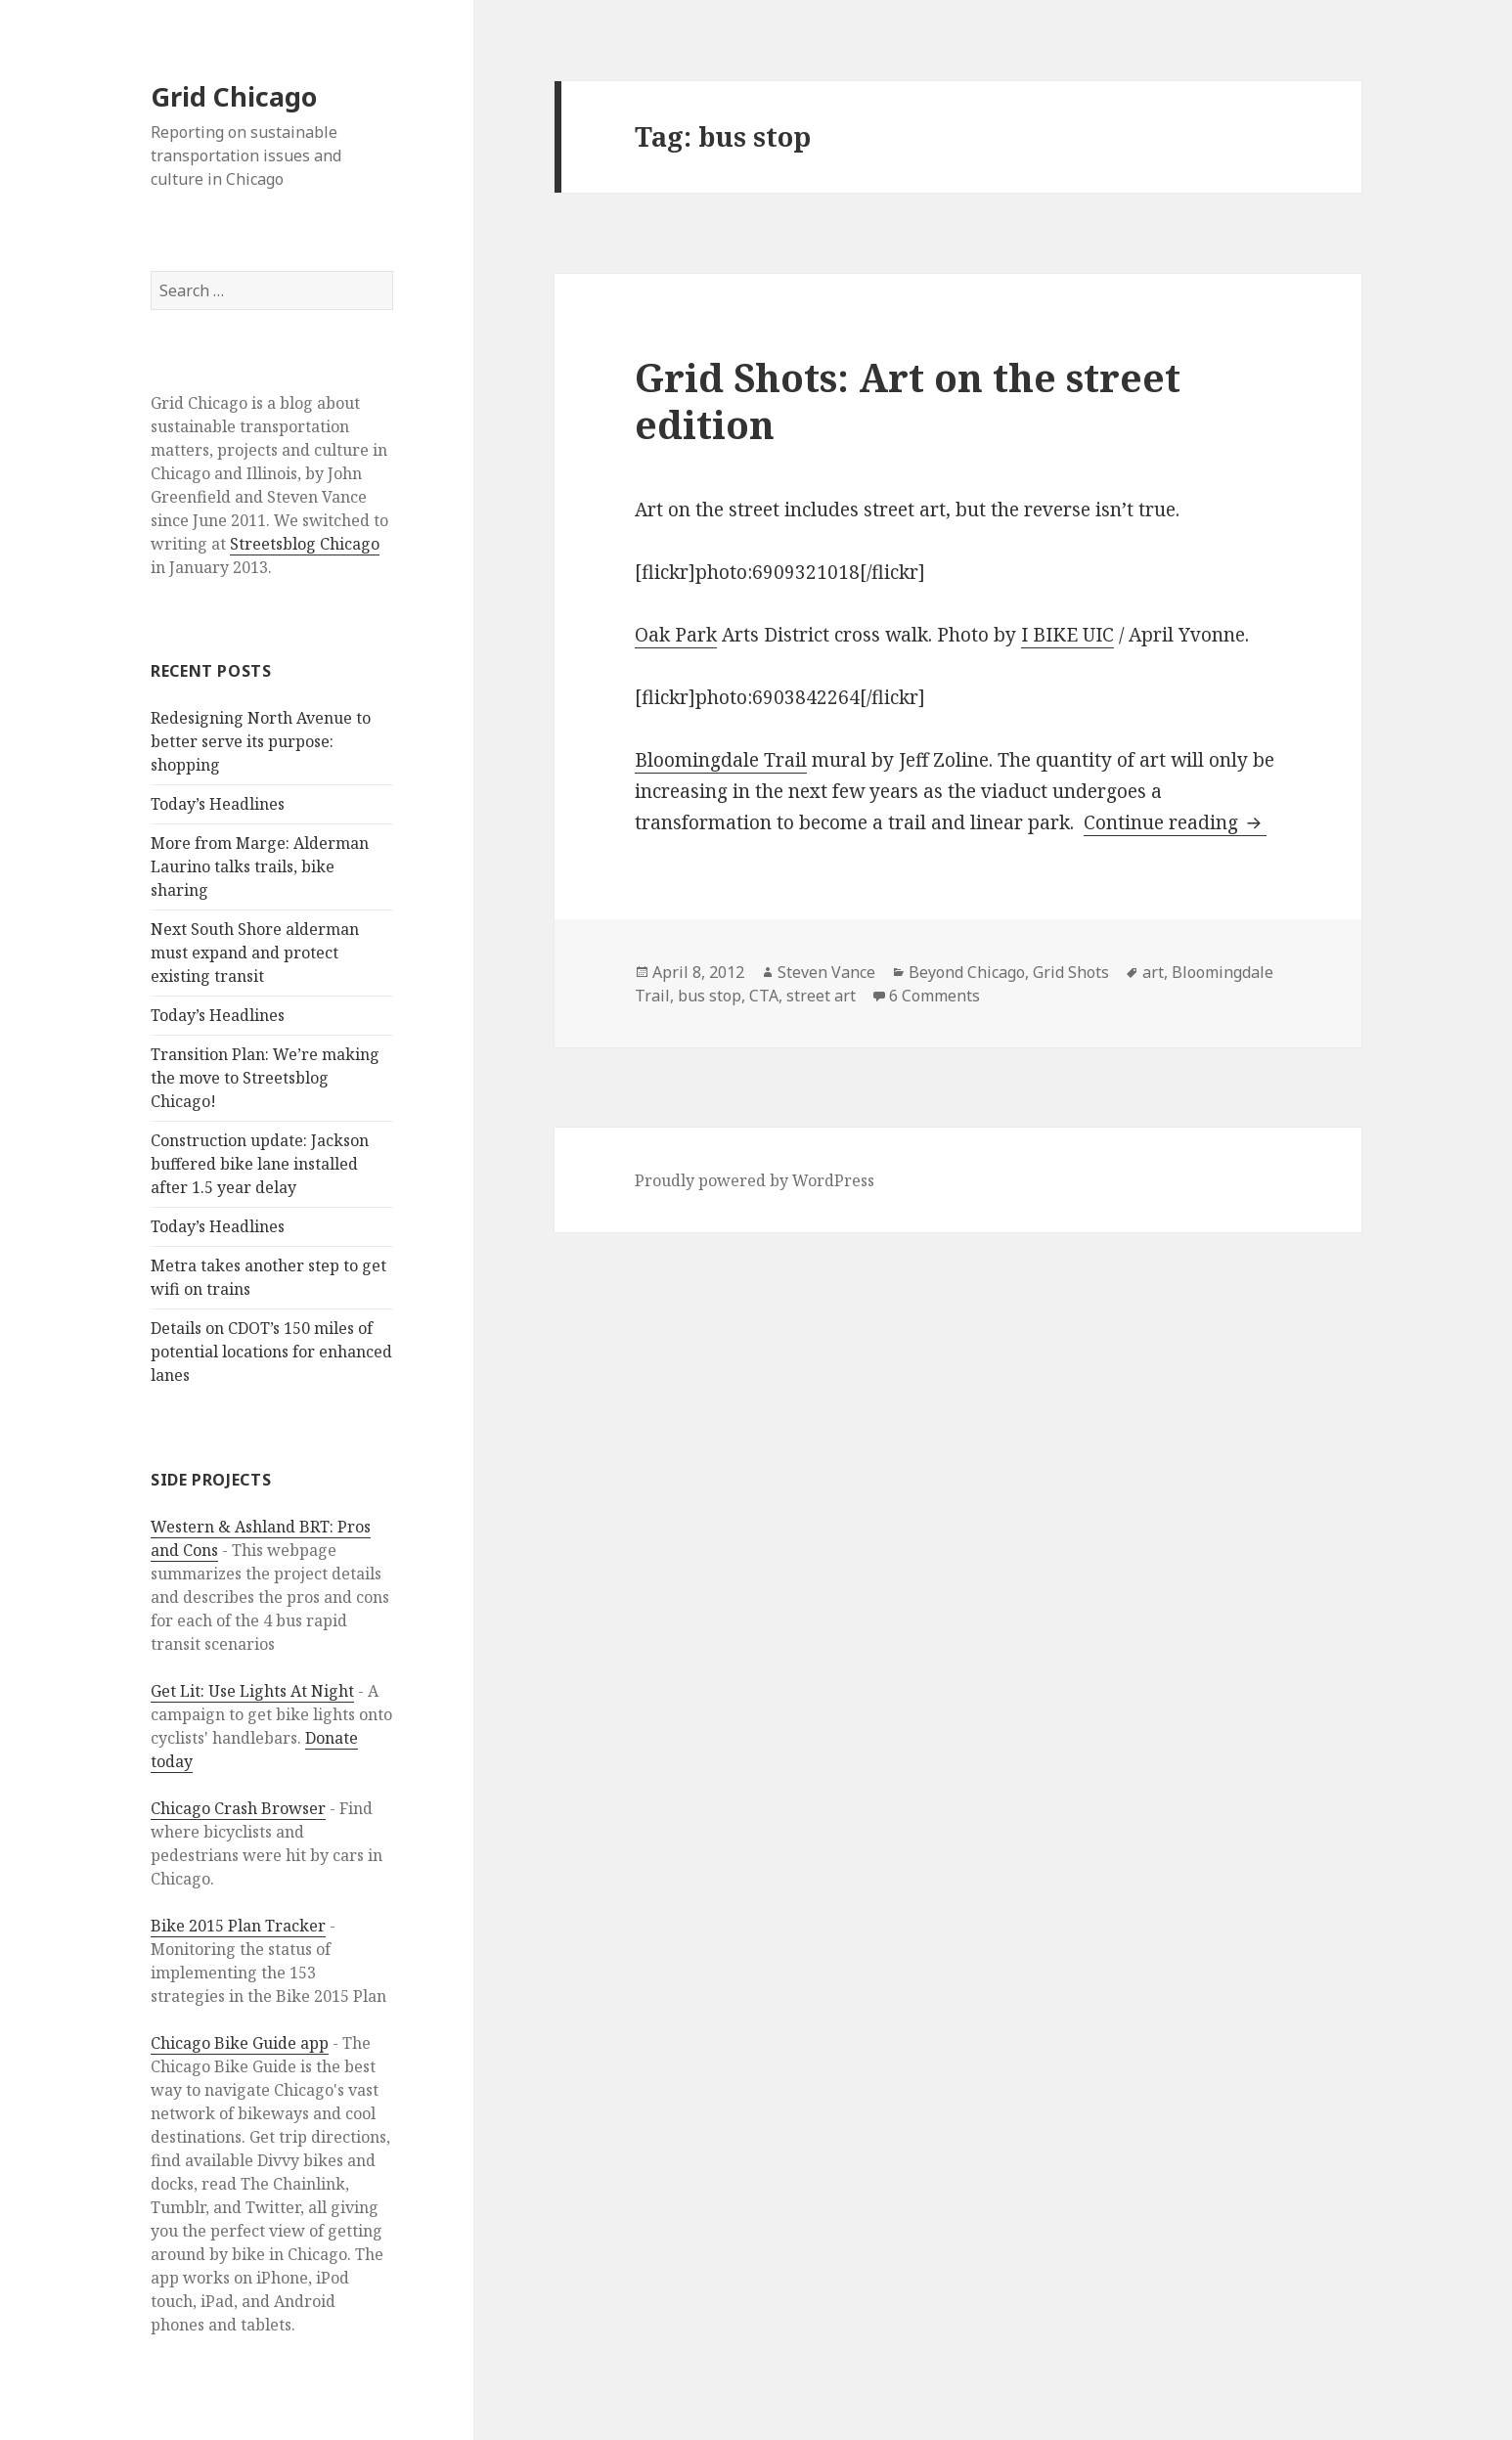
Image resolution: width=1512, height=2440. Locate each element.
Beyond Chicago (967, 972)
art (1153, 972)
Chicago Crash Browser (238, 1808)
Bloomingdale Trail (721, 760)
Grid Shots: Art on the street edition (907, 400)
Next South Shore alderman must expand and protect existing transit (255, 952)
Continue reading (1175, 822)
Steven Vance (826, 972)
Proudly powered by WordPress (754, 1180)
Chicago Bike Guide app (240, 2043)
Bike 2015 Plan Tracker (238, 1925)
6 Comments (934, 995)
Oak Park (676, 634)
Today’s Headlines (218, 804)
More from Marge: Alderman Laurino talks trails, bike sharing (260, 866)
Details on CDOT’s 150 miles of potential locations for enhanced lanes (271, 1351)
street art (821, 995)
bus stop (709, 995)
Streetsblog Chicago (304, 544)
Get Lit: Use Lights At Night (252, 1691)
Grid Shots (1071, 972)
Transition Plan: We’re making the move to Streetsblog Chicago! (265, 1077)
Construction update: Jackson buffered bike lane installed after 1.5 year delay (260, 1164)
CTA (763, 995)
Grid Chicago (234, 96)
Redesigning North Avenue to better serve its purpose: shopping (261, 741)
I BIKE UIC (1067, 634)
